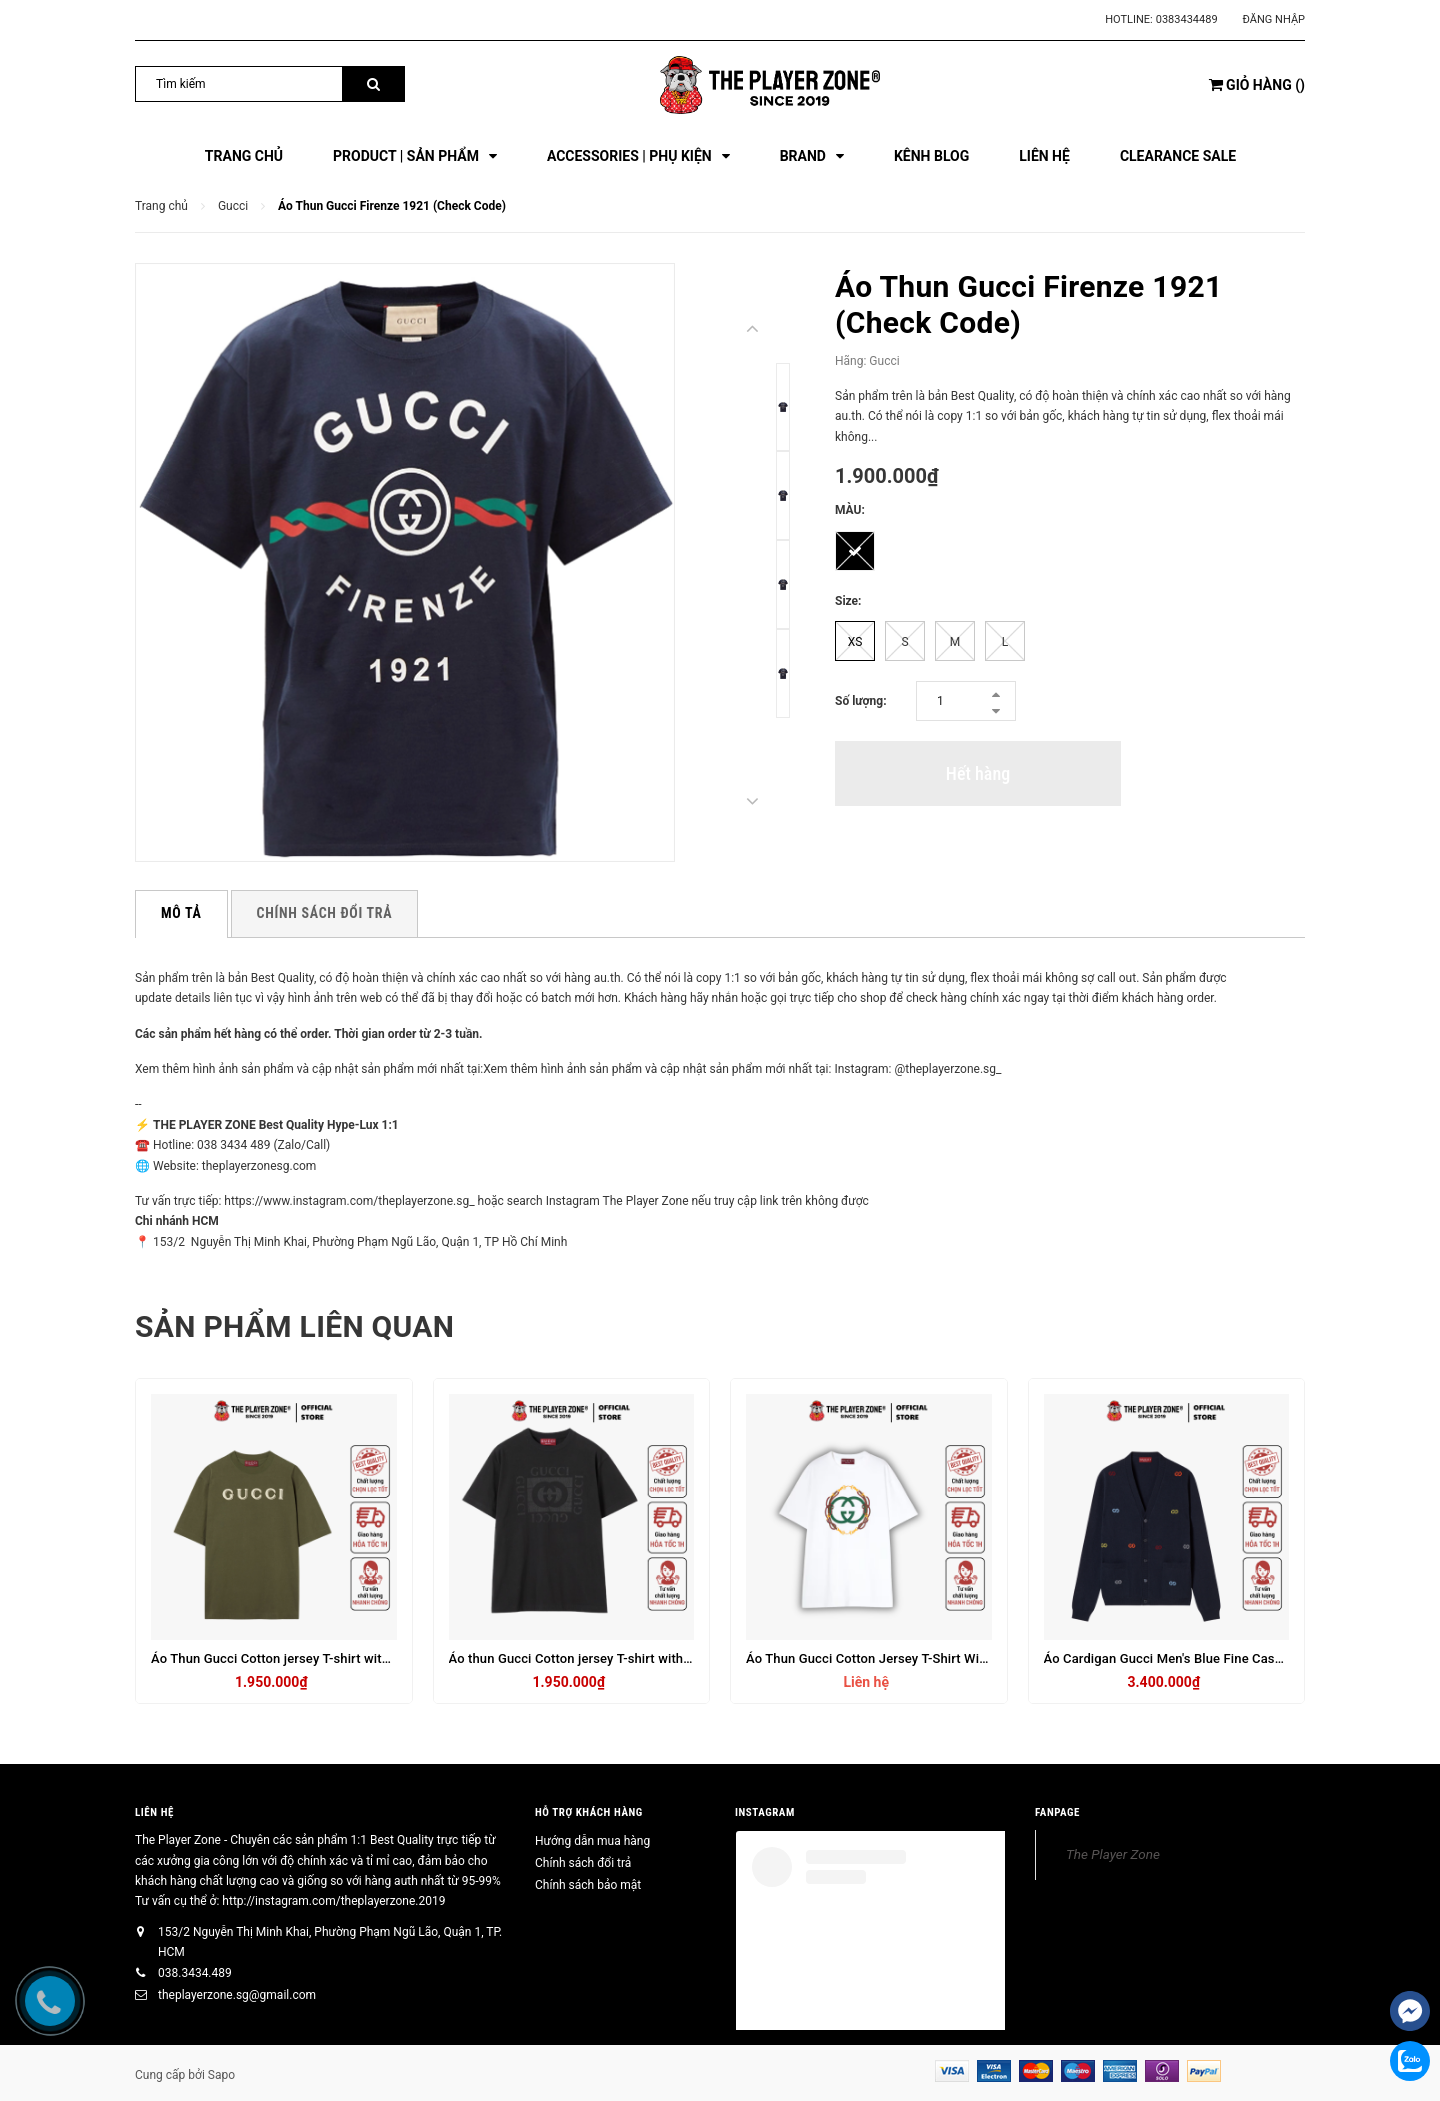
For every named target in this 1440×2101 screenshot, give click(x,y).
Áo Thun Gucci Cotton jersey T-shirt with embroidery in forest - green (354, 1658)
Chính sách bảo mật (588, 1885)
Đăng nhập (1274, 19)
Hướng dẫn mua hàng (592, 1841)
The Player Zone (1113, 1854)
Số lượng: (861, 701)
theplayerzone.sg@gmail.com (237, 1995)
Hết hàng (978, 773)
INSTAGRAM (765, 1812)
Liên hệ (154, 1812)
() (1257, 85)
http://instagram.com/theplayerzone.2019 (333, 1901)
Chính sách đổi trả (583, 1863)
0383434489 (1187, 19)
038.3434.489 (195, 1973)
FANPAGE (1057, 1812)
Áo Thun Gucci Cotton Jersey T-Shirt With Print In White (910, 1658)
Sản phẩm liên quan (294, 1326)
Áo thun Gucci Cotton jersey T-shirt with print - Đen (599, 1658)
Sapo (221, 2075)
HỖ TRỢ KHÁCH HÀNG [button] (589, 1812)
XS (855, 642)
